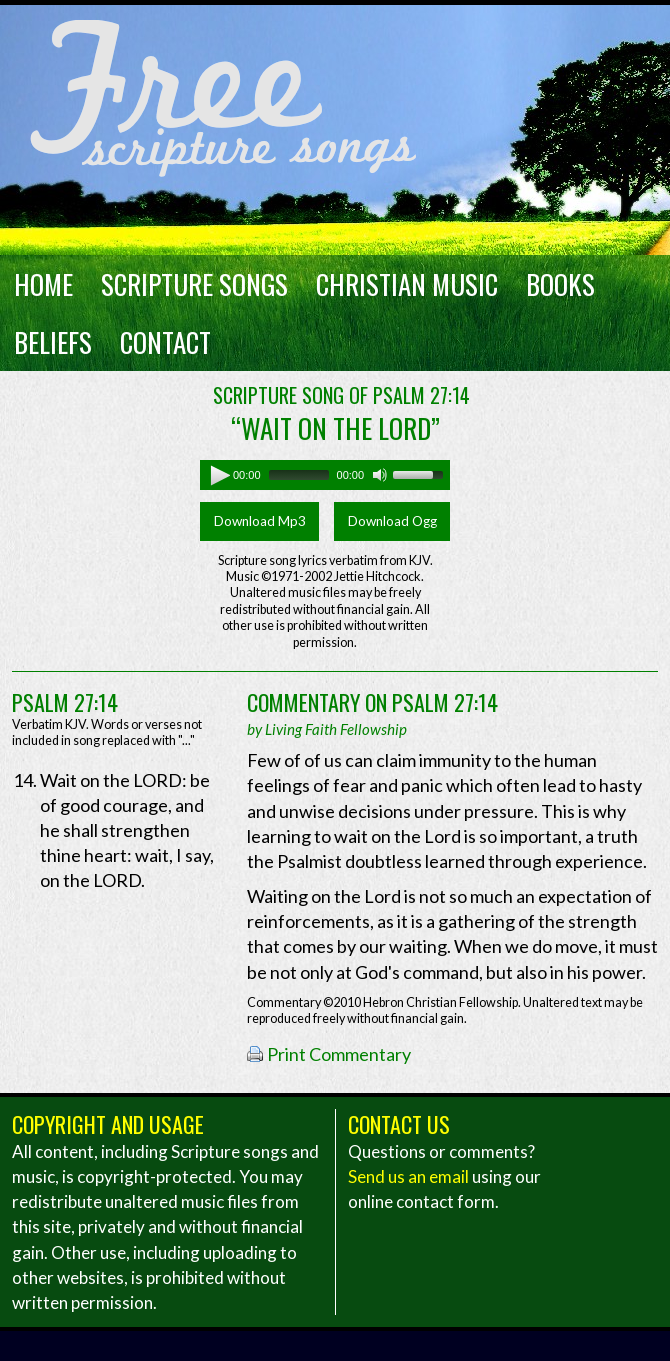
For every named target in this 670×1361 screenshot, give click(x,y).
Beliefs (53, 342)
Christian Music (407, 284)
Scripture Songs (194, 284)
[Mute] (380, 475)
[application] (325, 475)
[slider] (299, 475)
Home (43, 284)
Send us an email (408, 1176)
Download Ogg (392, 521)
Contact (165, 342)
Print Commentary (339, 1054)
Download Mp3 (260, 521)
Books (560, 284)
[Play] (215, 475)
